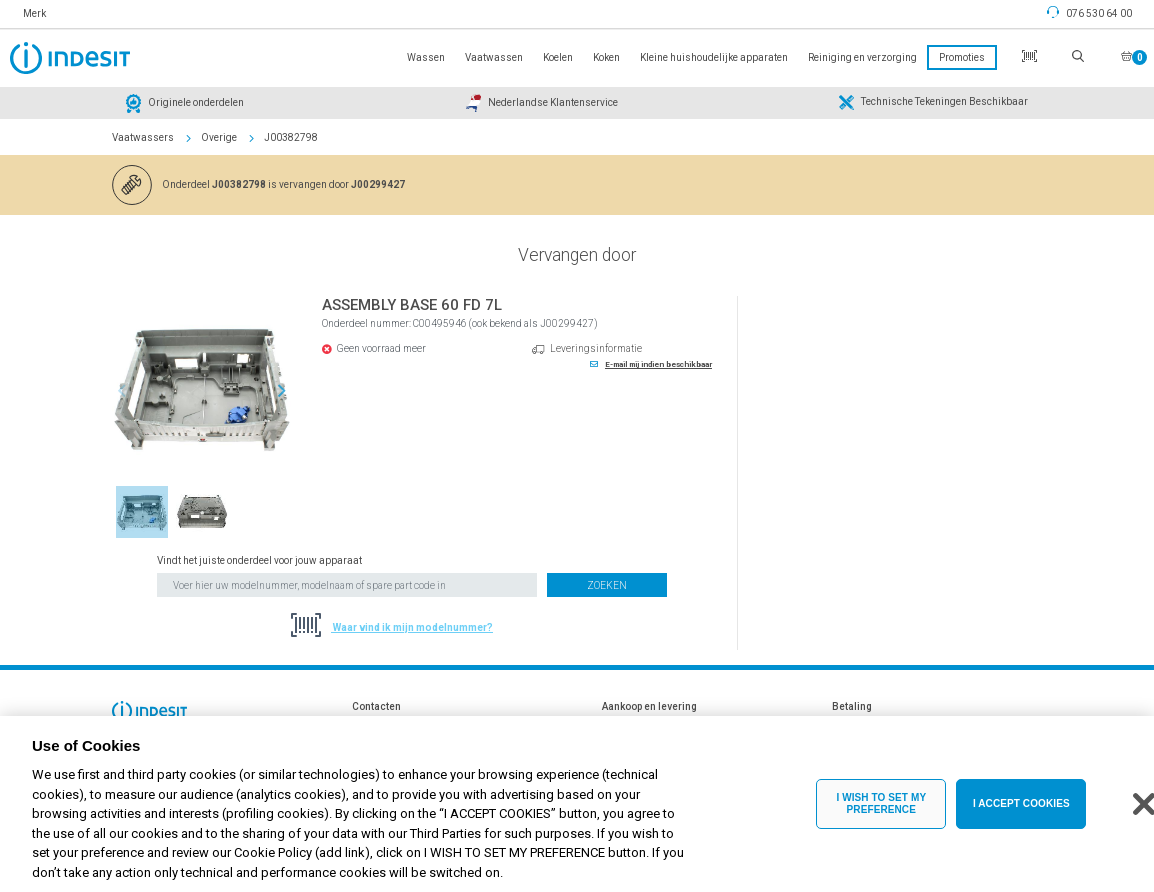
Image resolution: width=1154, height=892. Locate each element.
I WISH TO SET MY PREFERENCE (881, 818)
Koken (606, 57)
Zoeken (607, 585)
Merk (34, 13)
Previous (122, 391)
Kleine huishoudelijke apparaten (714, 57)
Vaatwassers (143, 137)
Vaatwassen (494, 57)
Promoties (962, 57)
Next (282, 391)
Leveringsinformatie (596, 348)
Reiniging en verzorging (862, 57)
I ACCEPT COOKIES (1021, 818)
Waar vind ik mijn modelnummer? (412, 627)
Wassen (426, 57)
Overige (219, 137)
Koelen (558, 57)
